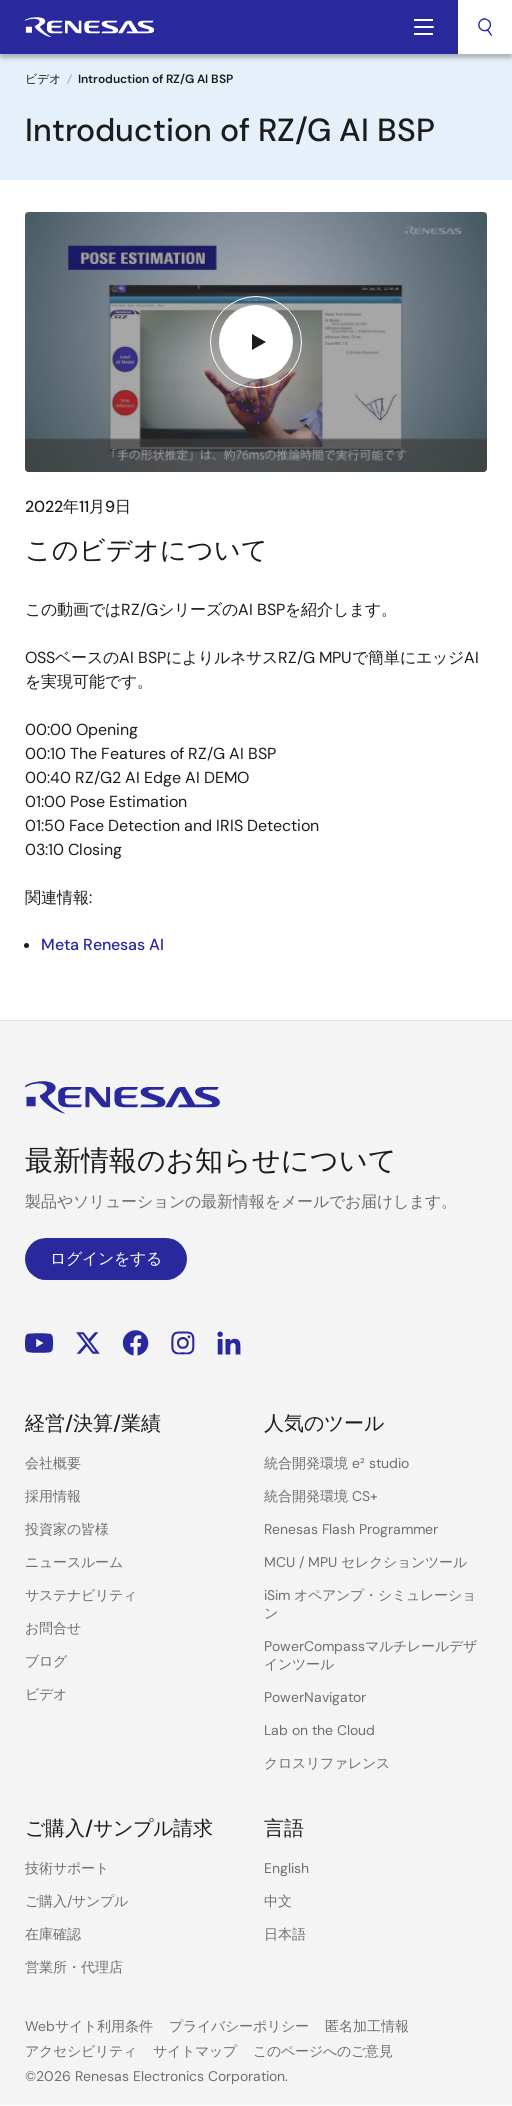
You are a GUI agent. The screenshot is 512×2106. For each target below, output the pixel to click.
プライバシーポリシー (239, 2026)
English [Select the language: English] (286, 1868)
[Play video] (256, 342)
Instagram (183, 1343)
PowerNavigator (315, 1697)
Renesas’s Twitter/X (88, 1343)
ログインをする (106, 1258)
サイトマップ (195, 2051)
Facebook (135, 1343)
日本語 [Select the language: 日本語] (285, 1934)
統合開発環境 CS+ (321, 1496)
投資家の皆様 (67, 1529)
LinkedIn (229, 1343)
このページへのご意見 (323, 2051)
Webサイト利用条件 (89, 2026)
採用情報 (53, 1496)
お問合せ (53, 1628)
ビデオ (43, 79)
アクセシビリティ (81, 2051)
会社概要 (53, 1463)
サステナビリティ (81, 1595)
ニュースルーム (74, 1562)
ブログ (46, 1661)
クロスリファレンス (327, 1763)
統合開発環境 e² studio (336, 1463)
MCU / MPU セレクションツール (365, 1562)
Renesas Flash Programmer (351, 1529)
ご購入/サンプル (76, 1901)
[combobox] (485, 27)
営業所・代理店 (74, 1967)
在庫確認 (53, 1934)
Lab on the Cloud (319, 1730)
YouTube (39, 1343)
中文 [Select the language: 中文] (278, 1901)
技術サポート (67, 1868)
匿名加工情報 (367, 2026)
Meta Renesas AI (102, 944)
